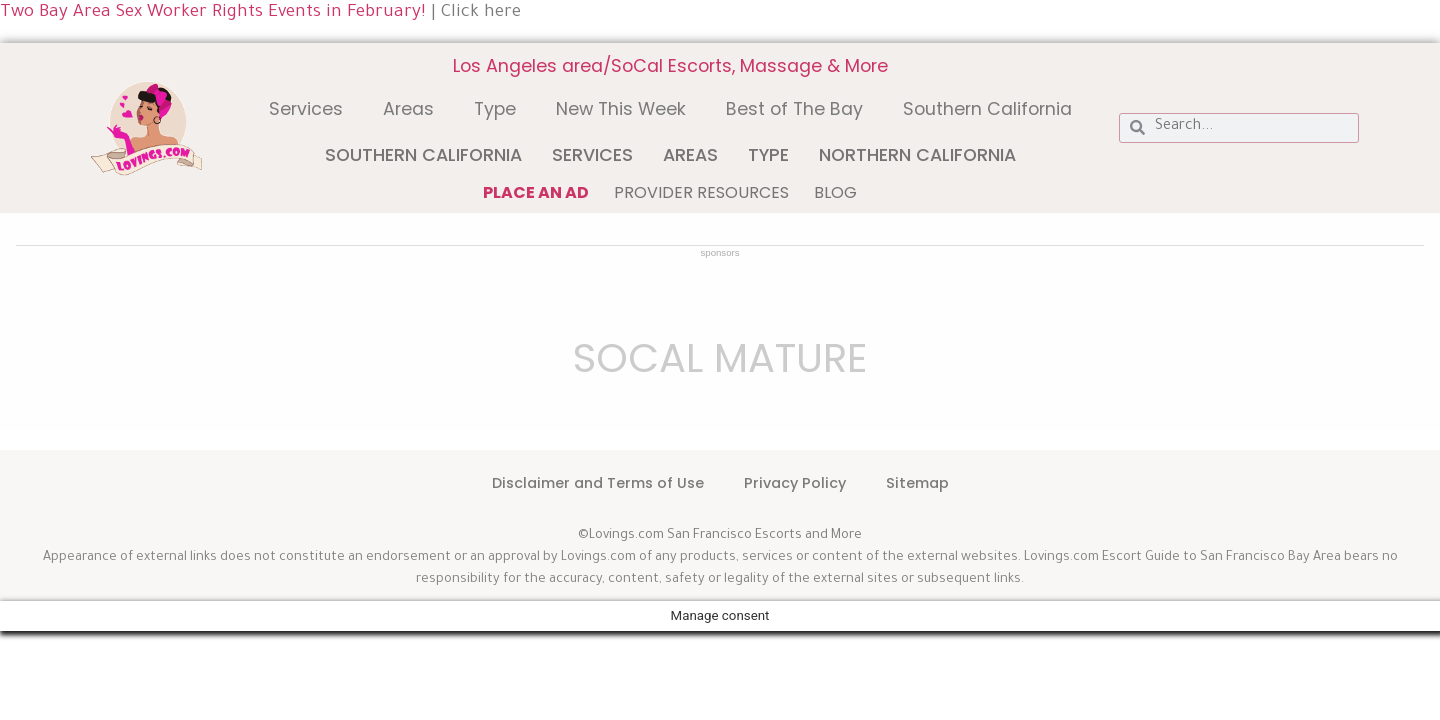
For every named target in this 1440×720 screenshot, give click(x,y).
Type (495, 109)
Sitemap (917, 483)
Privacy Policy (795, 483)
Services (306, 109)
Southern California (987, 109)
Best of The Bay (794, 109)
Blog (835, 192)
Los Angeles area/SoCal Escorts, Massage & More (670, 66)
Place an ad (536, 192)
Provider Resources (701, 192)
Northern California (917, 155)
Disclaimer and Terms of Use (598, 483)
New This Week (621, 109)
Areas (408, 109)
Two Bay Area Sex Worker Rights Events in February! (213, 13)
